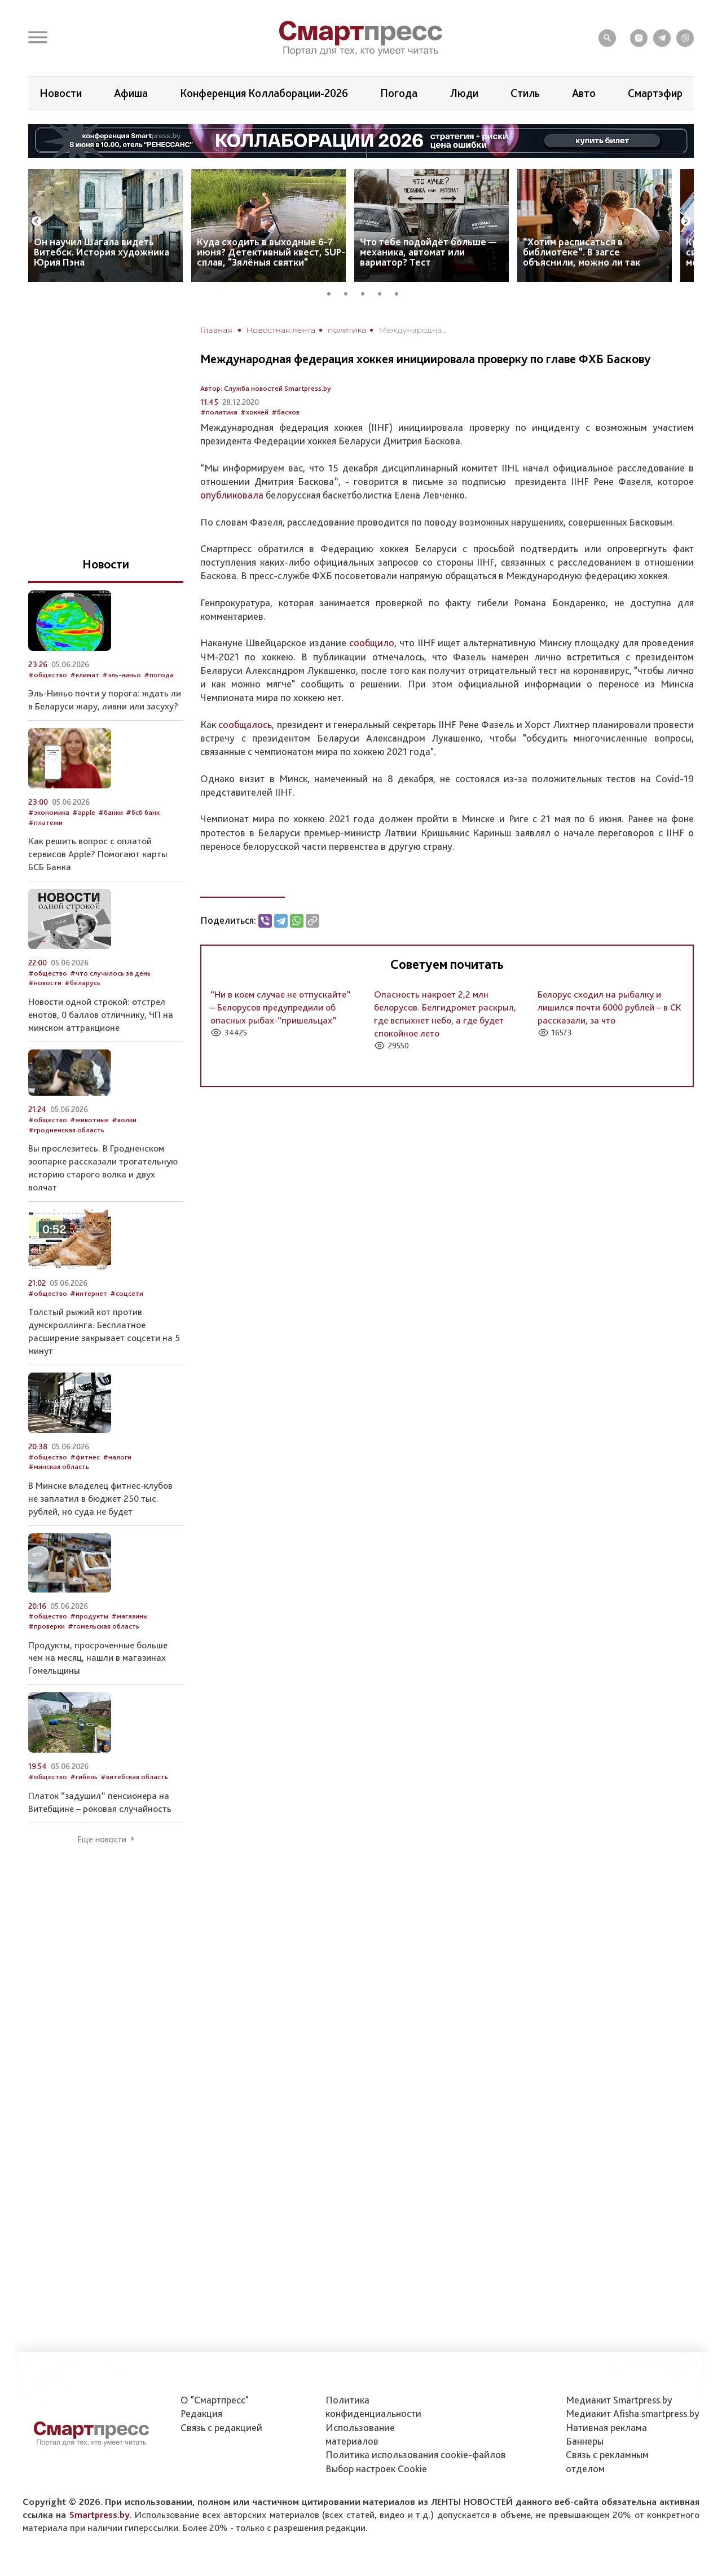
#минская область (58, 1466)
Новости (60, 93)
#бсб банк (143, 812)
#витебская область (134, 1776)
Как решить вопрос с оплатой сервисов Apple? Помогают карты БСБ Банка (98, 853)
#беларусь (82, 982)
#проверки (46, 1626)
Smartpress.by (99, 2514)
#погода (159, 675)
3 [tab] (366, 292)
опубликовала (231, 495)
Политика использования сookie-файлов (415, 2454)
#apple (83, 812)
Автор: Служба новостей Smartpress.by (265, 388)
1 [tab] (332, 292)
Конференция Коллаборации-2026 (264, 93)
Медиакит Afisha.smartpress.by (632, 2413)
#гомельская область (103, 1626)
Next (685, 221)
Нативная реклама (606, 2427)
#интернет (88, 1293)
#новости (44, 982)
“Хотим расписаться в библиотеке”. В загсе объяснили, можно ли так (581, 252)
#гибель (84, 1776)
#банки (110, 812)
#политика (218, 412)
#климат (84, 675)
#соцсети (126, 1293)
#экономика (48, 812)
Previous (36, 221)
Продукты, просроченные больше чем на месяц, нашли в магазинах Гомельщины (98, 1658)
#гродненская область (66, 1130)
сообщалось (245, 724)
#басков (285, 412)
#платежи (45, 822)
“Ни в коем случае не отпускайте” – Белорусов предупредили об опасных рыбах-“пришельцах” (280, 1007)
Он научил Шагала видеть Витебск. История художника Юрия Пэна (101, 252)
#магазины (129, 1616)
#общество (47, 675)
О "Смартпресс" (214, 2400)
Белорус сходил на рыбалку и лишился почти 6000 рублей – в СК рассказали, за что (609, 1007)
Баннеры (585, 2441)
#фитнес (85, 1457)
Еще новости (101, 1839)
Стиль (525, 93)
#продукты (89, 1616)
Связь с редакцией (221, 2427)
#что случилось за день (110, 973)
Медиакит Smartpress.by (619, 2400)
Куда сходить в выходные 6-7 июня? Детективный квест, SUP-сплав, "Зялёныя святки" (271, 252)
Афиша (131, 93)
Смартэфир (655, 93)
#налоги (117, 1457)
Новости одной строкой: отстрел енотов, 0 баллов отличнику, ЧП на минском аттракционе (100, 1014)
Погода (398, 93)
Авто (584, 93)
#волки (124, 1119)
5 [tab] (400, 292)
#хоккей (254, 412)
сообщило (371, 643)
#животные (89, 1119)
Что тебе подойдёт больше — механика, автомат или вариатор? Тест (428, 252)
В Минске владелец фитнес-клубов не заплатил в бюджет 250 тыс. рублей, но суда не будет (100, 1498)
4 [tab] (383, 292)
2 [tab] (349, 292)
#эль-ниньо (121, 675)
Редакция (201, 2413)
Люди (464, 93)
